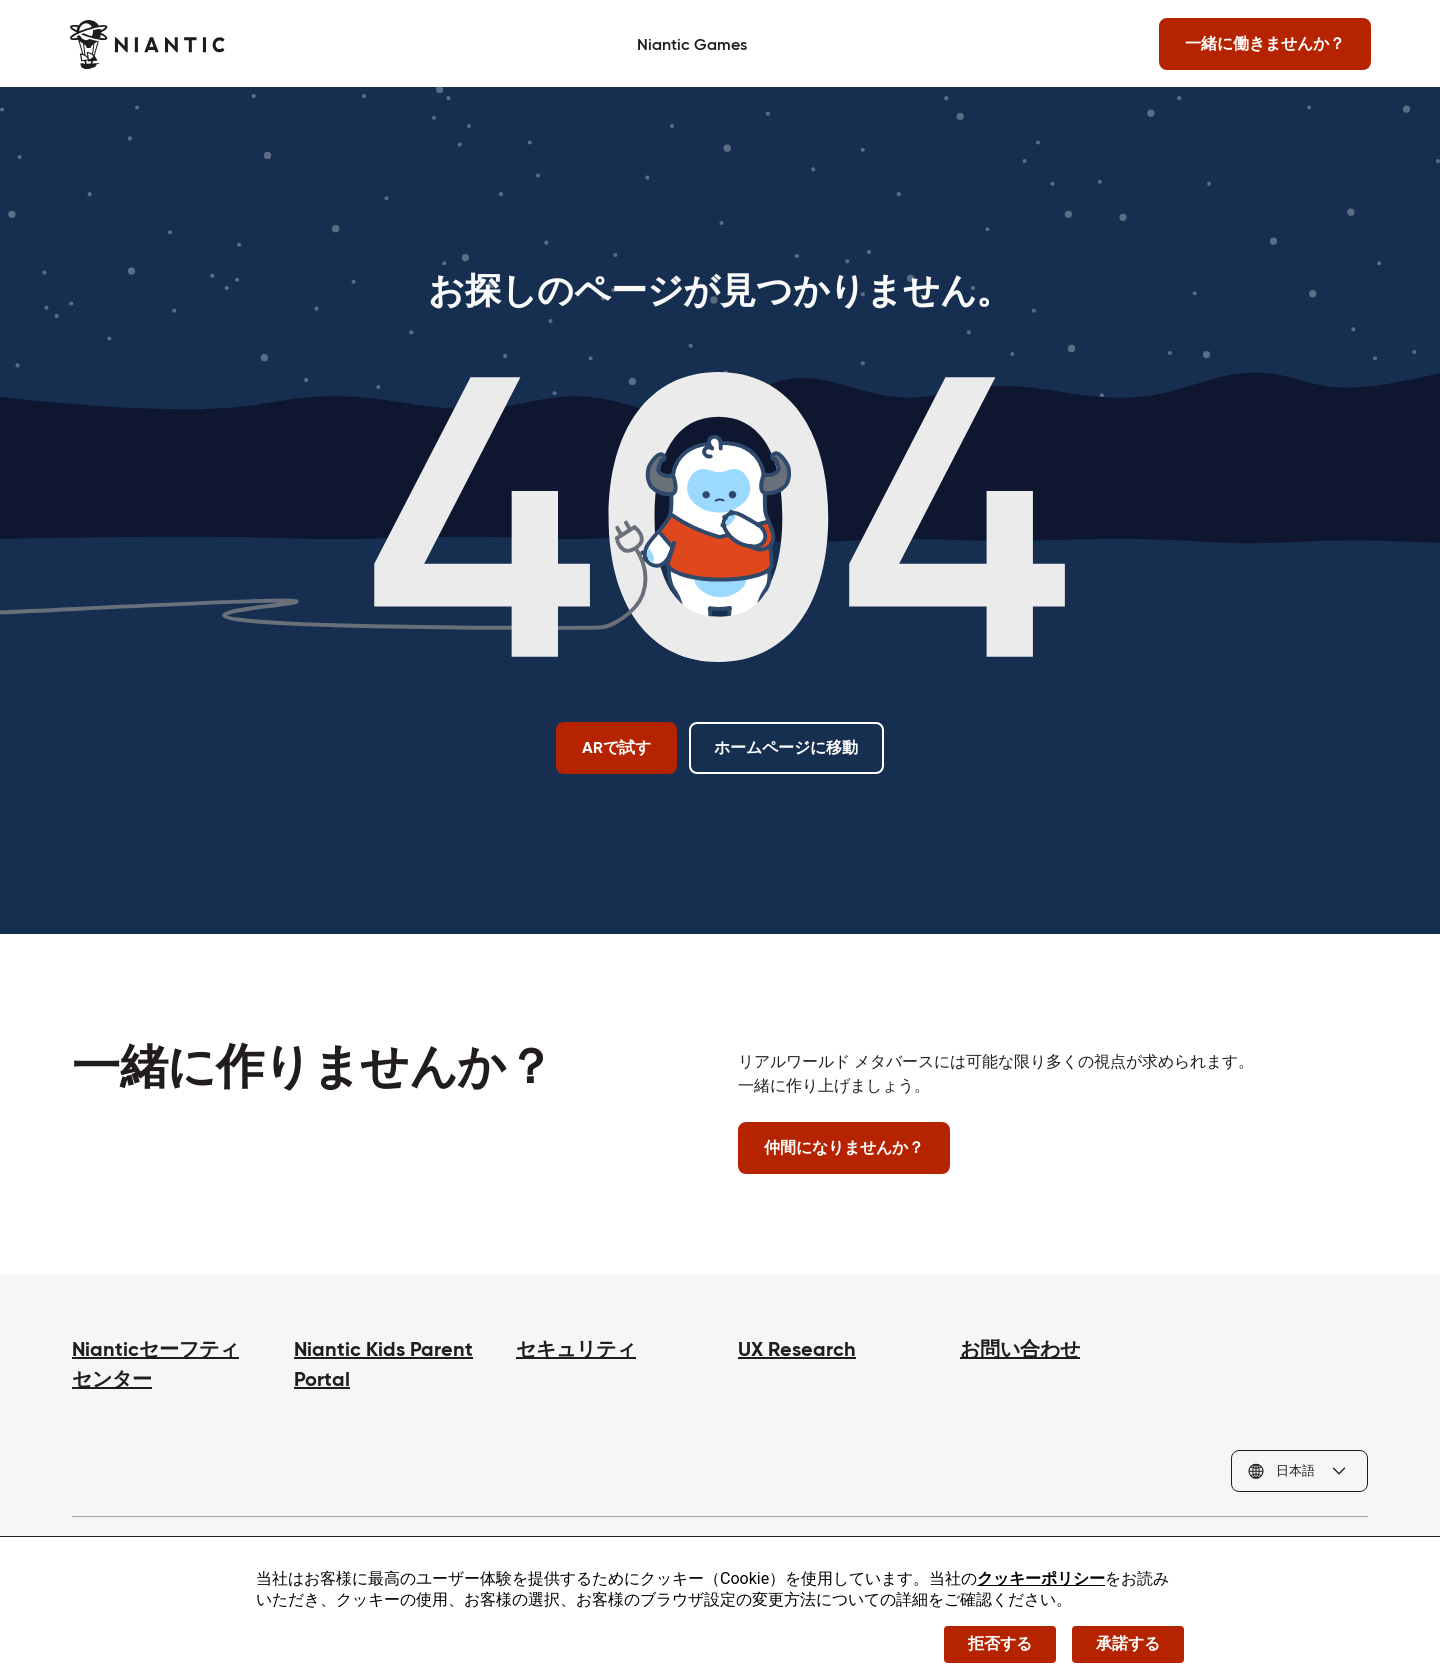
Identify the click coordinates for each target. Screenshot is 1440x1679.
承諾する (1128, 1643)
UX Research (797, 1349)
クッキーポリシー (1041, 1578)
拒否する (1000, 1643)
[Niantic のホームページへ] (149, 44)
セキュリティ (576, 1349)
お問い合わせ (1020, 1349)
